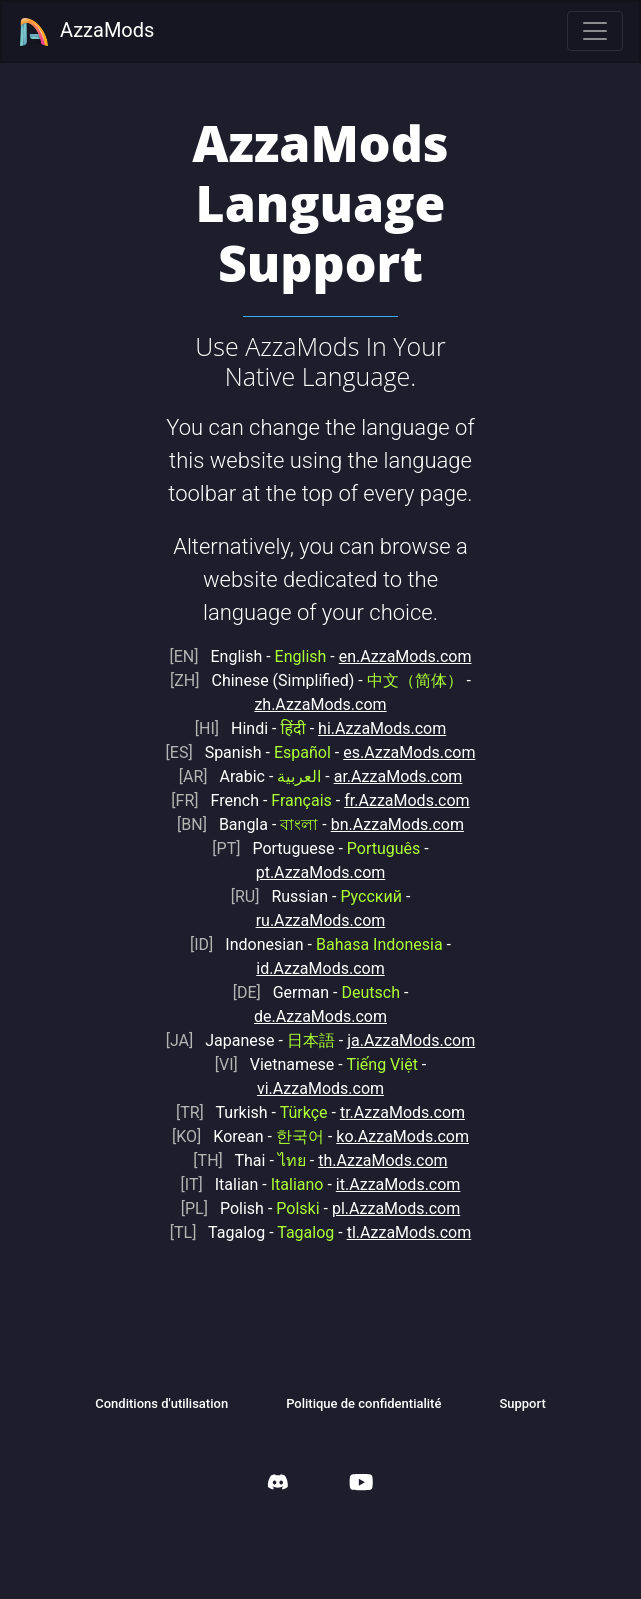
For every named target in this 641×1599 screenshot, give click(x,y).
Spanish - (248, 752)
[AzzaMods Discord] (278, 1484)
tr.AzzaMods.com (402, 1112)
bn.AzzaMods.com (397, 824)
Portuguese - (316, 848)
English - (247, 656)
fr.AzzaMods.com (406, 800)
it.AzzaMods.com (398, 1184)
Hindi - (250, 728)
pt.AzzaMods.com (321, 872)
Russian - (316, 896)
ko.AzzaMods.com (402, 1136)
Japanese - (250, 1040)
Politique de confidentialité (363, 1403)
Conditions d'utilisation (161, 1403)
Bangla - (247, 824)
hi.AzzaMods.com (382, 728)
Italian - (252, 1184)
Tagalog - (252, 1232)
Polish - (250, 1208)
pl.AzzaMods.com (396, 1208)
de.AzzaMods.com (320, 1016)
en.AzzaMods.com (405, 656)
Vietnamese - (316, 1064)
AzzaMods (86, 32)
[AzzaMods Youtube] (361, 1484)
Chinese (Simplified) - (316, 680)
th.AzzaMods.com (383, 1160)
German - (316, 992)
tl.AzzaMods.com (409, 1232)
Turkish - (252, 1112)
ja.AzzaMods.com (411, 1040)
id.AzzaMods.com (320, 968)
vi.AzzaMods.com (320, 1088)
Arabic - (250, 776)
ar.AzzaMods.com (398, 776)
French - (251, 800)
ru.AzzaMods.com (321, 920)
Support (522, 1403)
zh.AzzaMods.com (320, 704)
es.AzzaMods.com (409, 752)
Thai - (249, 1160)
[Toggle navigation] (595, 31)
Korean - (248, 1136)
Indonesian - (316, 944)
